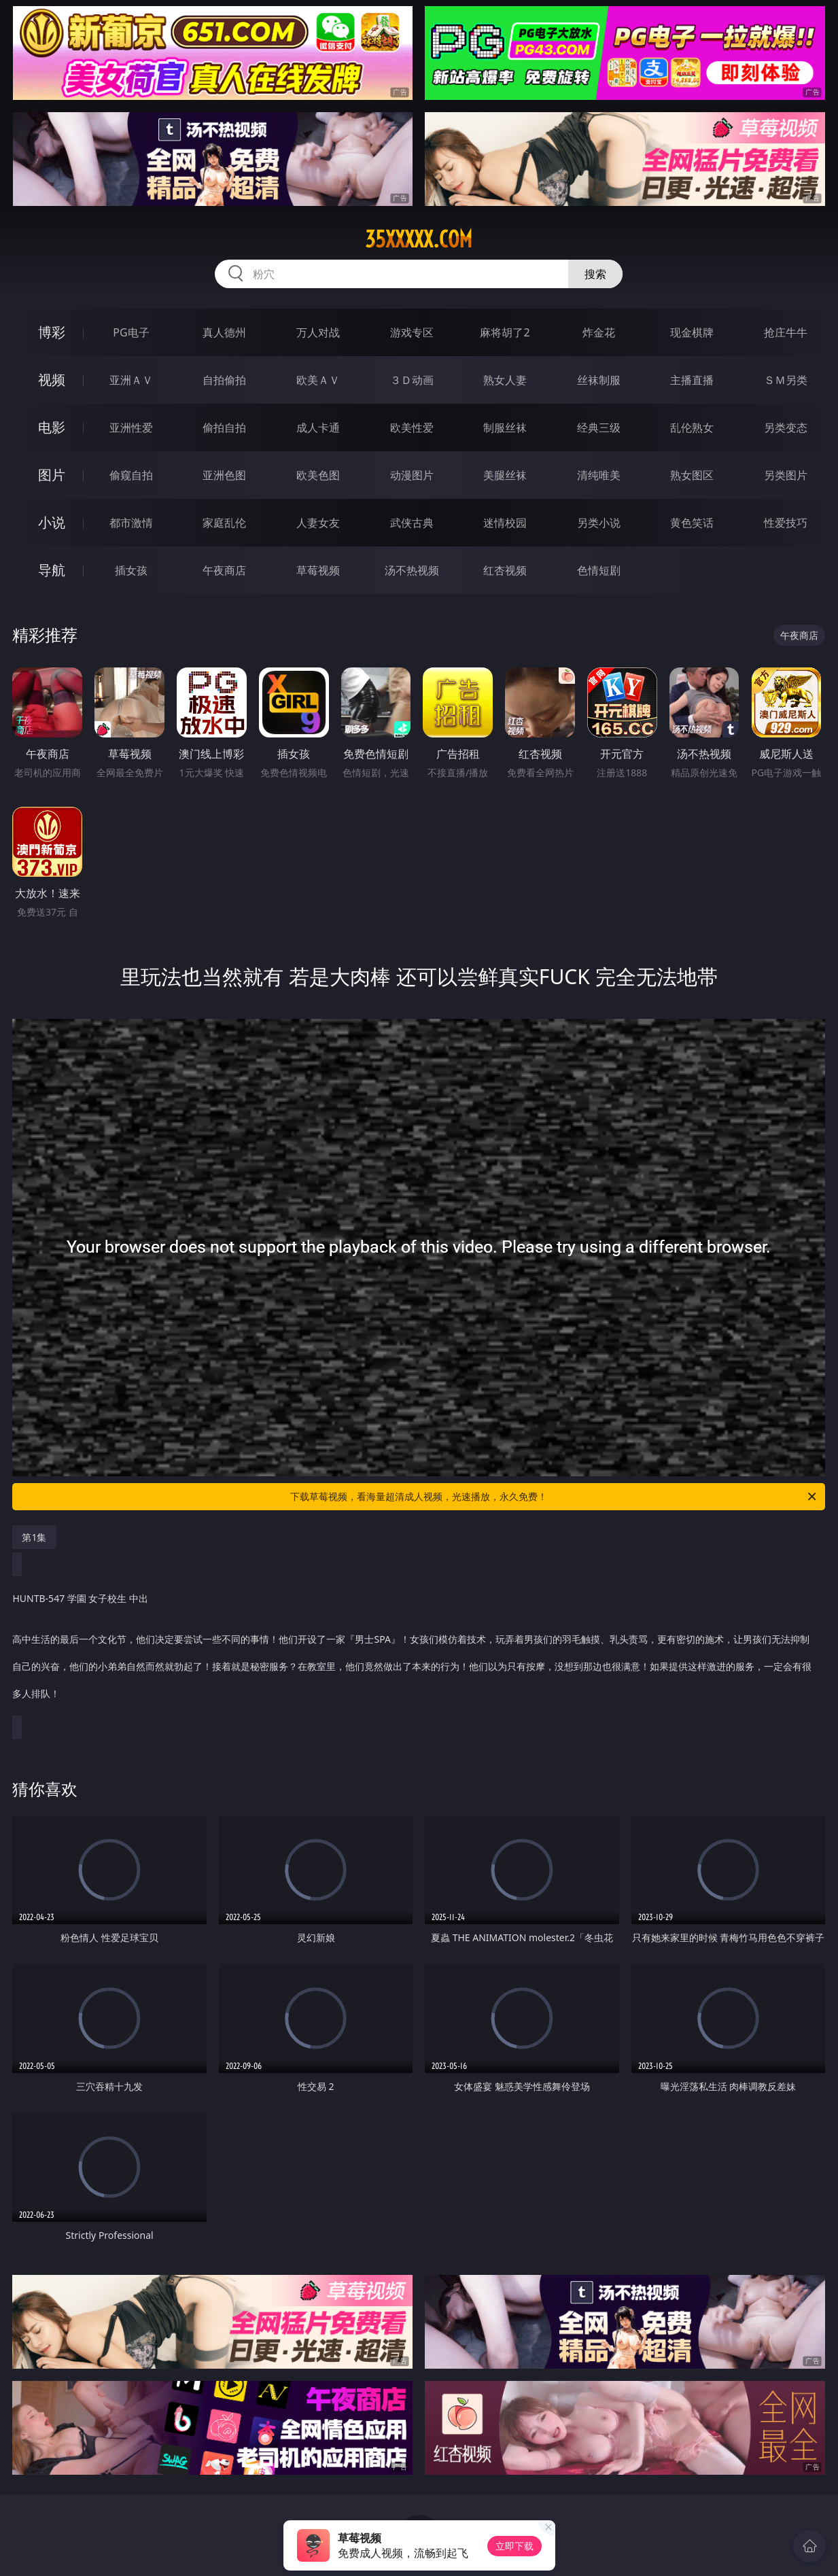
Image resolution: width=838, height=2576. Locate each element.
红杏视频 (505, 570)
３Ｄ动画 (412, 379)
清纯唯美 (599, 475)
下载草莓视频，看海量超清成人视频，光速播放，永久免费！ (554, 1497)
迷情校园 (505, 522)
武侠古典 (412, 522)
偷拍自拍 (224, 427)
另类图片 (785, 475)
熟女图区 (692, 475)
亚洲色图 (224, 475)
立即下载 (514, 2545)
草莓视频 (318, 570)
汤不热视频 (412, 570)
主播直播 (692, 379)
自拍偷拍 (224, 379)
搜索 (595, 273)
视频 (51, 379)
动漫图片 (412, 475)
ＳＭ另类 (785, 379)
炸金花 (598, 332)
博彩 (51, 332)
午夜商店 (224, 570)
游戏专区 (412, 332)
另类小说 (599, 522)
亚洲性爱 (131, 427)
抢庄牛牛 (785, 332)
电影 (51, 427)
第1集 (34, 1537)
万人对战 (318, 332)
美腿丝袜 (505, 475)
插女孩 (131, 570)
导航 (51, 570)
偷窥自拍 (131, 475)
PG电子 (131, 332)
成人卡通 (318, 427)
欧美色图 (318, 475)
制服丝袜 (505, 427)
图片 (51, 475)
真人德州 (224, 332)
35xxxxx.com (418, 239)
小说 (51, 522)
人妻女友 (318, 522)
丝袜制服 (599, 379)
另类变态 (785, 427)
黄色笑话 (692, 522)
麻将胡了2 (504, 332)
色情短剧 (599, 570)
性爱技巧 (785, 522)
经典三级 (599, 427)
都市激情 (131, 522)
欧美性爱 (412, 427)
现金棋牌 (692, 332)
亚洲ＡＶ (131, 379)
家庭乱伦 (224, 522)
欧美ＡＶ (318, 379)
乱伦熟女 (692, 427)
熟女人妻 (505, 379)
